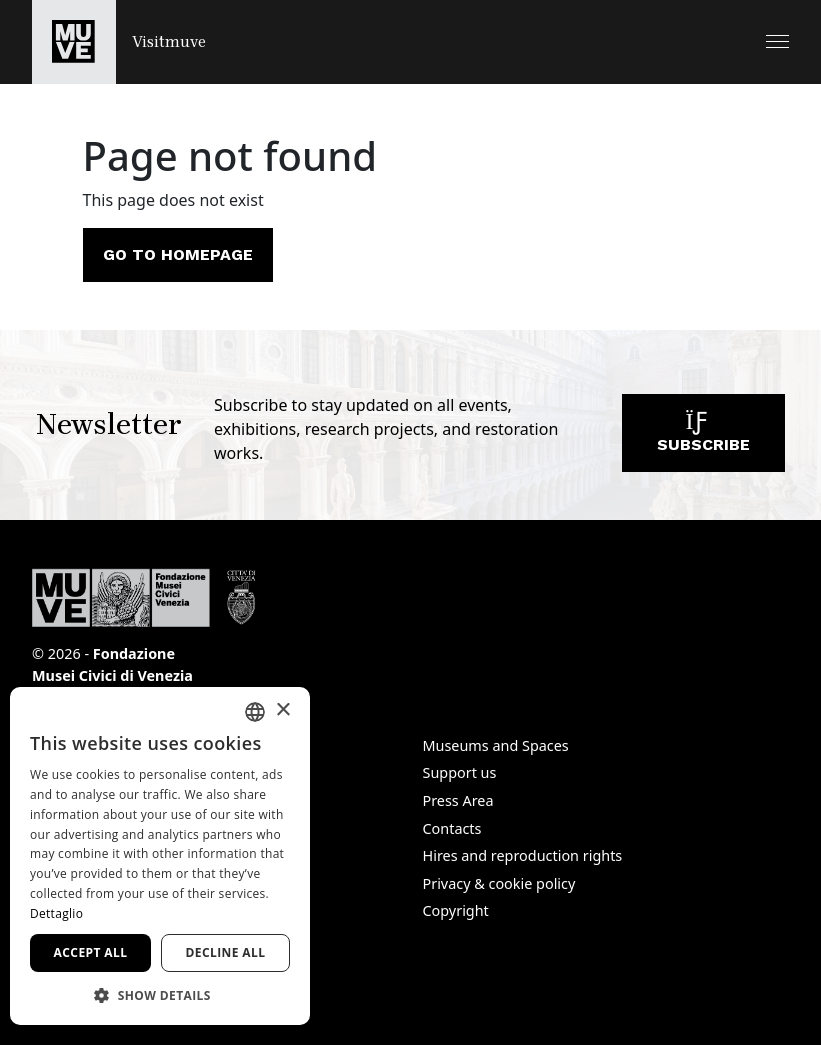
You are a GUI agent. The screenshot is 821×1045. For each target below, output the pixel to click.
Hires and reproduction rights (523, 855)
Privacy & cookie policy (499, 883)
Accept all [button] (91, 952)
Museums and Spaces (496, 745)
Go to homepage (178, 254)
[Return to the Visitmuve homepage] (119, 42)
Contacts (452, 828)
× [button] (282, 710)
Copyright (456, 910)
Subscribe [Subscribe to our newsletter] (703, 437)
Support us (460, 772)
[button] (777, 41)
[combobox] (255, 712)
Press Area (458, 800)
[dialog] (160, 856)
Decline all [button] (226, 952)
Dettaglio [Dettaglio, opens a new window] (56, 913)
